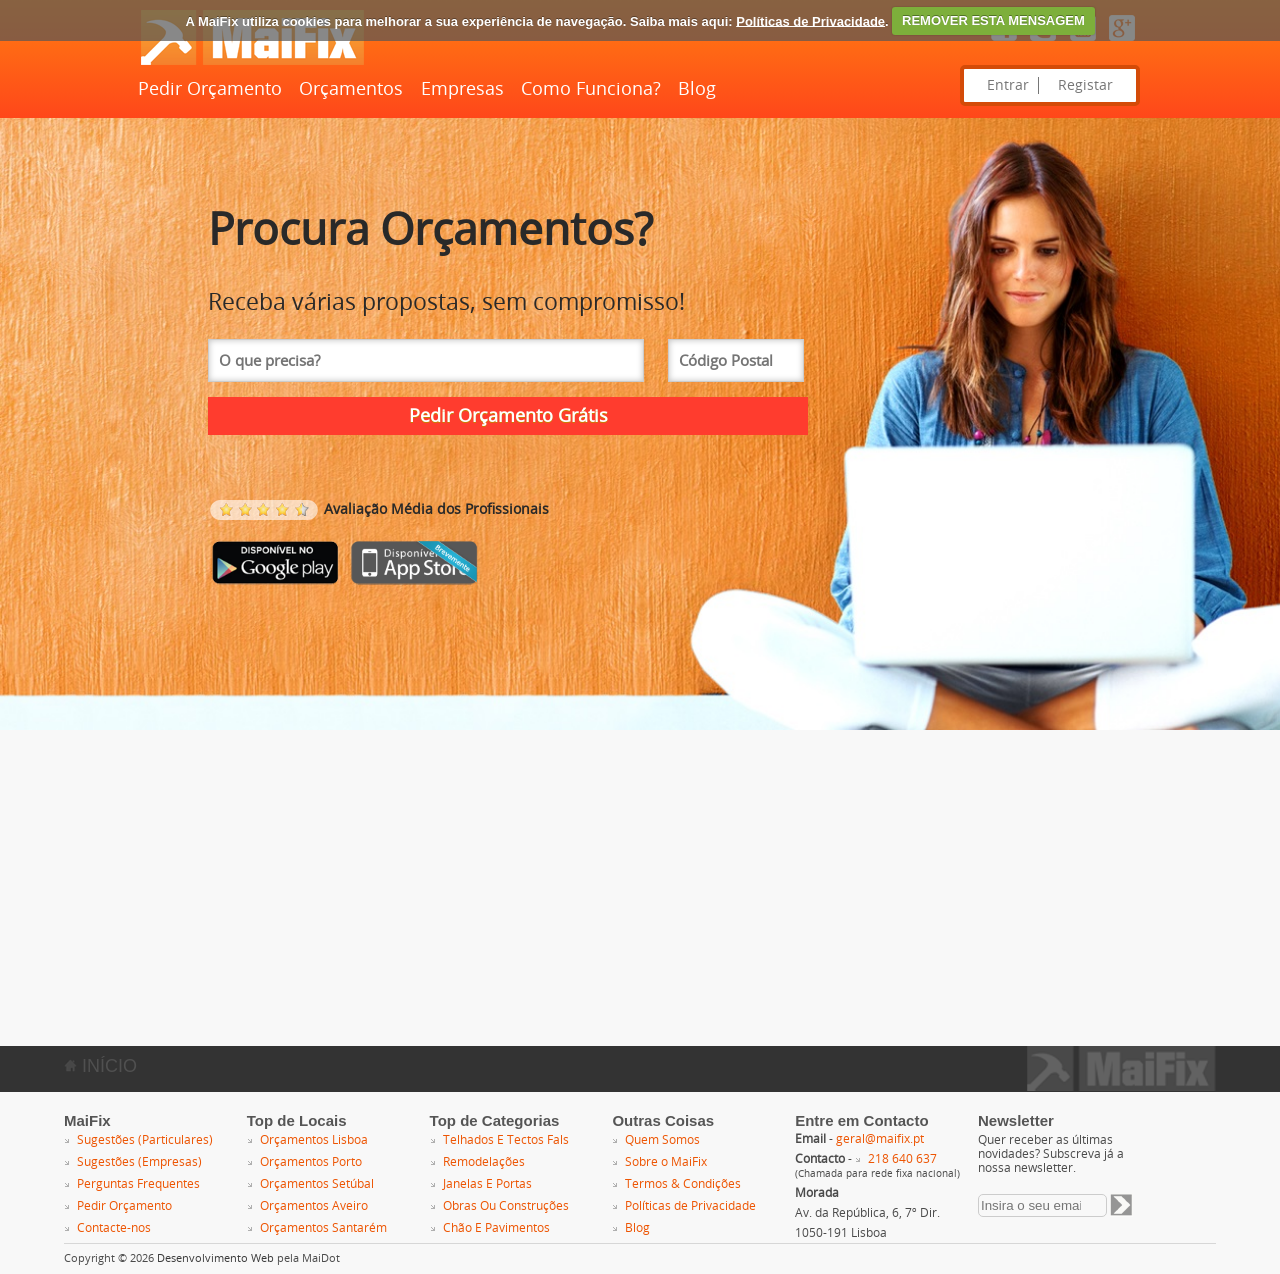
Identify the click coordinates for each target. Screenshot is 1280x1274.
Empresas (462, 89)
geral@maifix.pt (880, 1139)
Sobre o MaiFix (666, 1162)
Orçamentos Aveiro (314, 1206)
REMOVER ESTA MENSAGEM (993, 20)
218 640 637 (902, 1159)
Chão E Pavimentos (496, 1228)
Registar (1085, 85)
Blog (697, 89)
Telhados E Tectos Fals (506, 1140)
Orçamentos (351, 89)
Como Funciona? (591, 89)
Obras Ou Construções (506, 1206)
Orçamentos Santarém (323, 1228)
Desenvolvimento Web (215, 1258)
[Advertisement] (600, 870)
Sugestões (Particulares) (145, 1140)
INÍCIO (100, 1066)
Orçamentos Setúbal (317, 1184)
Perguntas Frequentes (138, 1184)
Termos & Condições (683, 1184)
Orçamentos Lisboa (314, 1140)
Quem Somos (662, 1140)
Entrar (1008, 85)
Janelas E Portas (487, 1184)
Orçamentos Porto (311, 1162)
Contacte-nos (114, 1228)
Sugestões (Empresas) (139, 1162)
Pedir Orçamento (210, 89)
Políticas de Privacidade (810, 20)
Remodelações (484, 1162)
